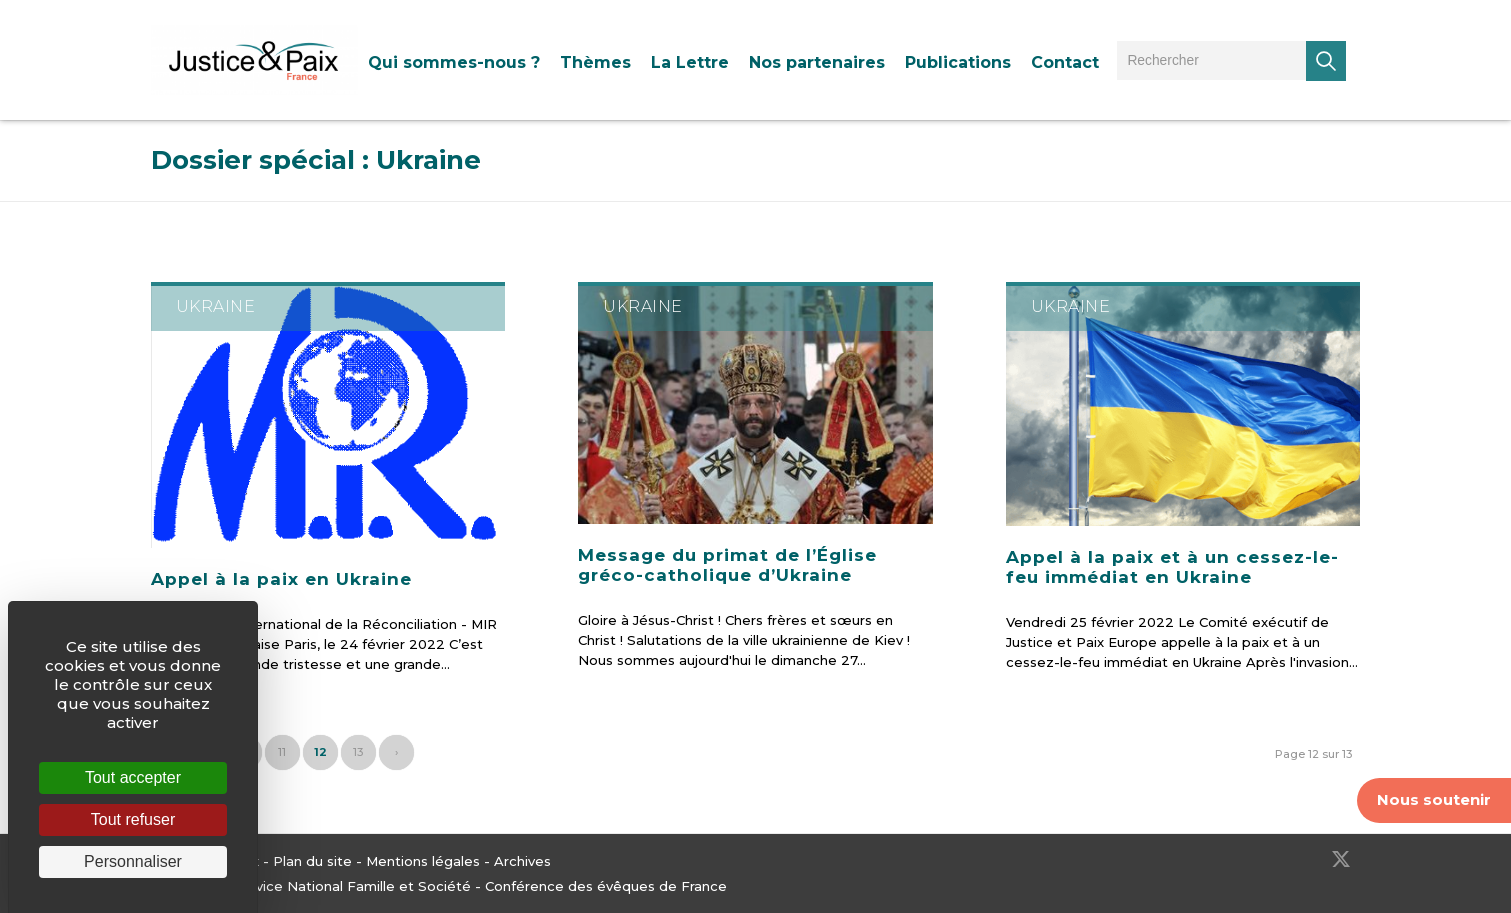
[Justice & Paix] (255, 60)
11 (282, 752)
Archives (522, 861)
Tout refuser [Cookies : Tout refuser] (133, 819)
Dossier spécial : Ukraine (316, 160)
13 (358, 752)
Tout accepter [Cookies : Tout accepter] (133, 777)
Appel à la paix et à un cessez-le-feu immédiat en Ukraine (1172, 567)
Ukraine (216, 306)
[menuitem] (454, 62)
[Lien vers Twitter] (1341, 859)
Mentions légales (423, 861)
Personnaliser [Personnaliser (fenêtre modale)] (133, 861)
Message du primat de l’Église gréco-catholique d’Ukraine (727, 565)
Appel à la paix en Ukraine (281, 579)
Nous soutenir (1434, 799)
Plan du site (312, 861)
